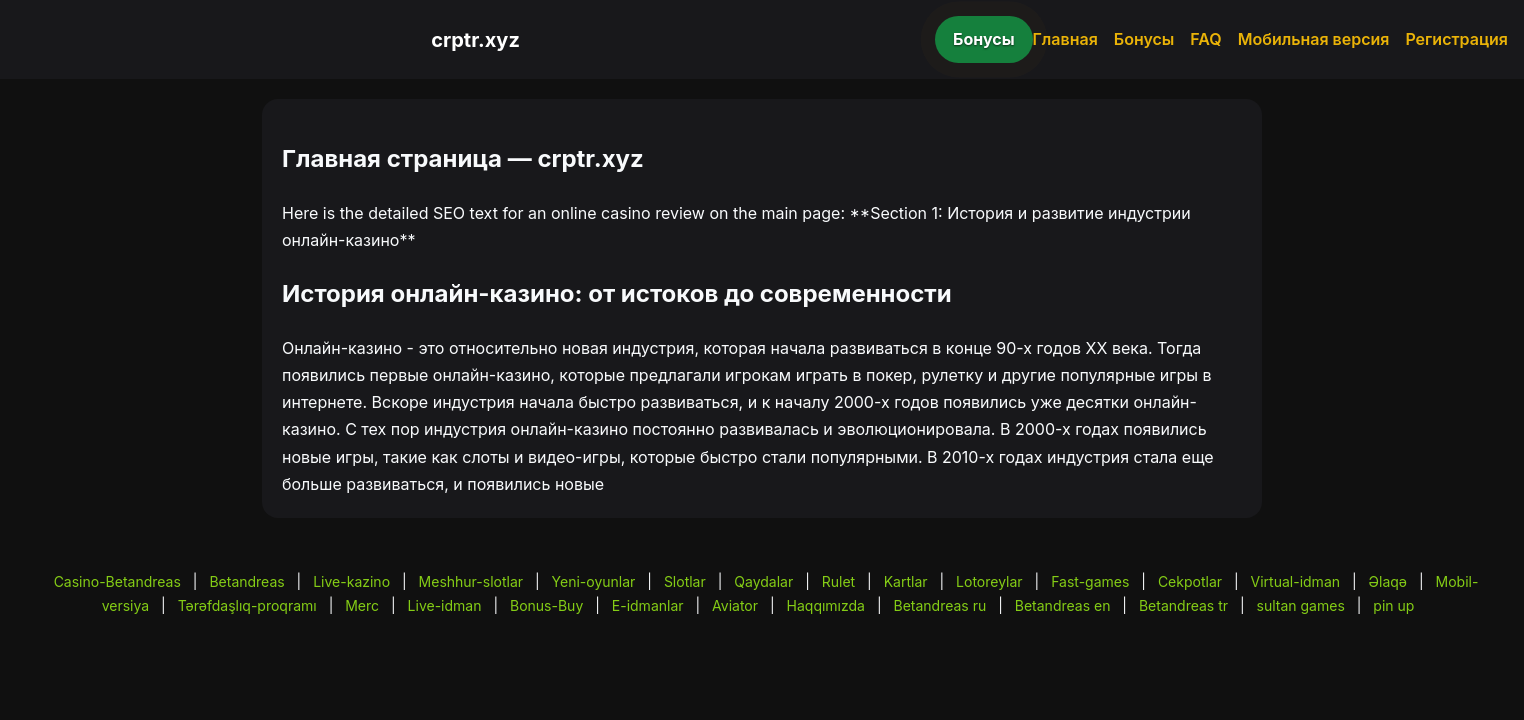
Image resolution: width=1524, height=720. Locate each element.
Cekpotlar (1190, 581)
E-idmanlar (648, 605)
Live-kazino (351, 581)
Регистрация (1456, 39)
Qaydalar (763, 581)
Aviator (735, 605)
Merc (362, 605)
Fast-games (1090, 581)
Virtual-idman (1295, 581)
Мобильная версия (1314, 39)
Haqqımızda (826, 605)
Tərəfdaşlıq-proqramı (247, 605)
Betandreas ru (940, 605)
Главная (1065, 39)
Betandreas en (1063, 605)
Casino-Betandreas (117, 581)
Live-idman (445, 605)
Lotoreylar (989, 581)
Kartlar (906, 581)
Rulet (838, 581)
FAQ (1205, 39)
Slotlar (685, 581)
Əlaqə (1388, 581)
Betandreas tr (1183, 605)
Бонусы (984, 39)
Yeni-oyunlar (594, 581)
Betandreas (246, 581)
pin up (1393, 605)
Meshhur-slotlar (471, 581)
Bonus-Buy (546, 605)
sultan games (1301, 605)
